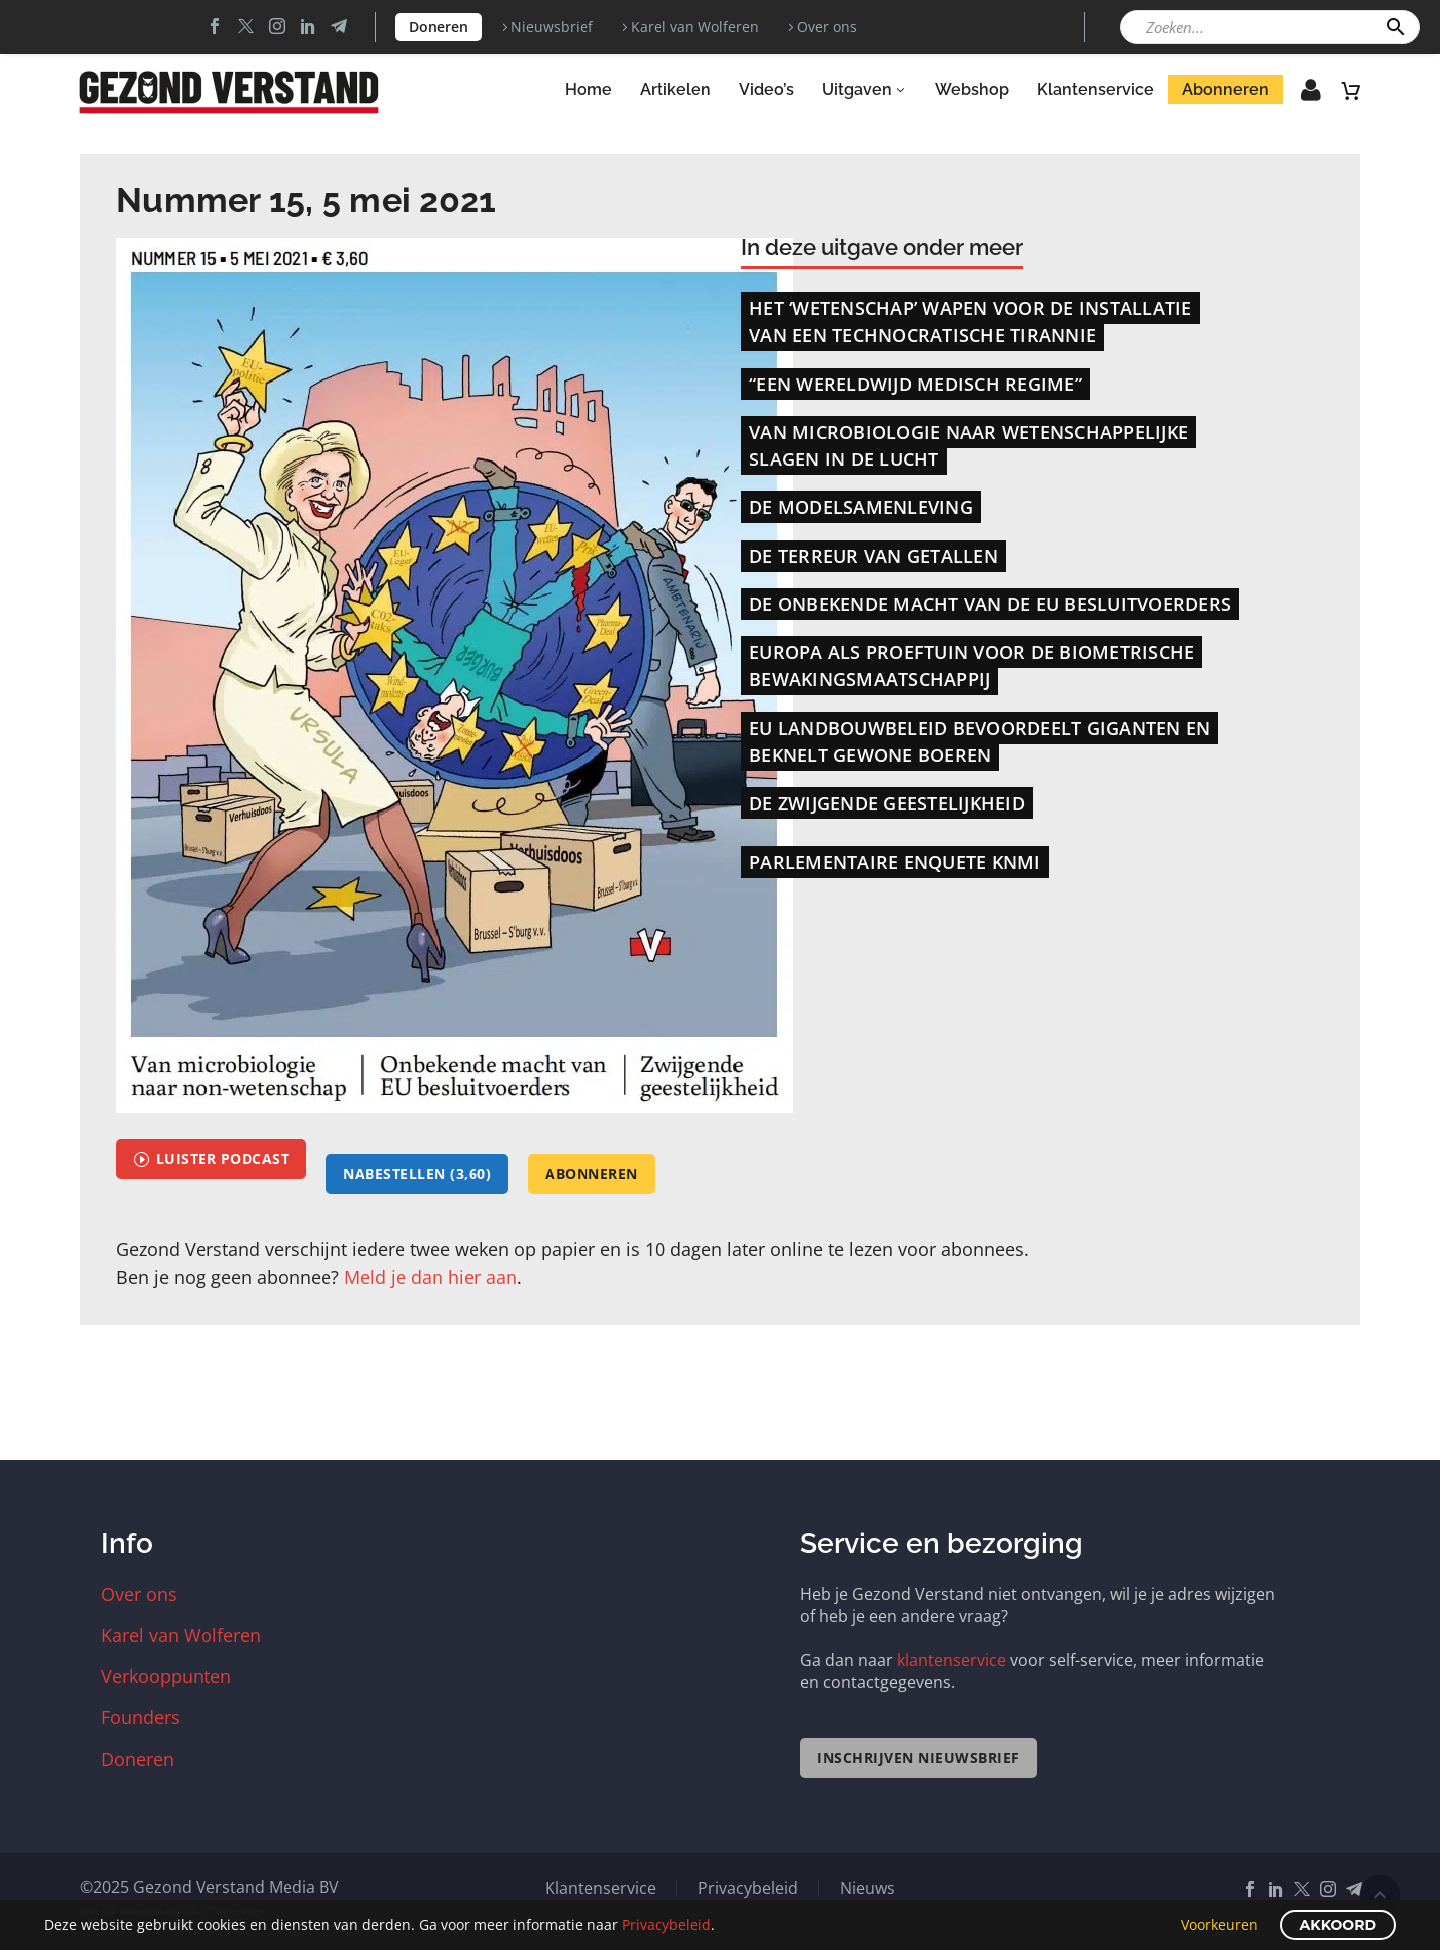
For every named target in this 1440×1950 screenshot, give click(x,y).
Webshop (972, 89)
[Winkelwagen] (1351, 90)
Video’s (766, 89)
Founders (140, 1717)
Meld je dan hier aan (430, 1277)
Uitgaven (864, 90)
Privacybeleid (748, 1888)
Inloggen (1297, 95)
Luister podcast (211, 1159)
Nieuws (867, 1888)
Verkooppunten (166, 1676)
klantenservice (951, 1660)
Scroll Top (1380, 1895)
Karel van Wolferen (695, 26)
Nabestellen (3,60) (417, 1173)
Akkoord (1338, 1925)
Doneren (438, 26)
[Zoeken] (1270, 27)
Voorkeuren (1219, 1924)
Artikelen (675, 89)
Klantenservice (1095, 89)
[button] (1396, 27)
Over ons (827, 26)
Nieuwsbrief (552, 26)
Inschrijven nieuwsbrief (918, 1757)
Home (588, 89)
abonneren (591, 1173)
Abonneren (1225, 89)
